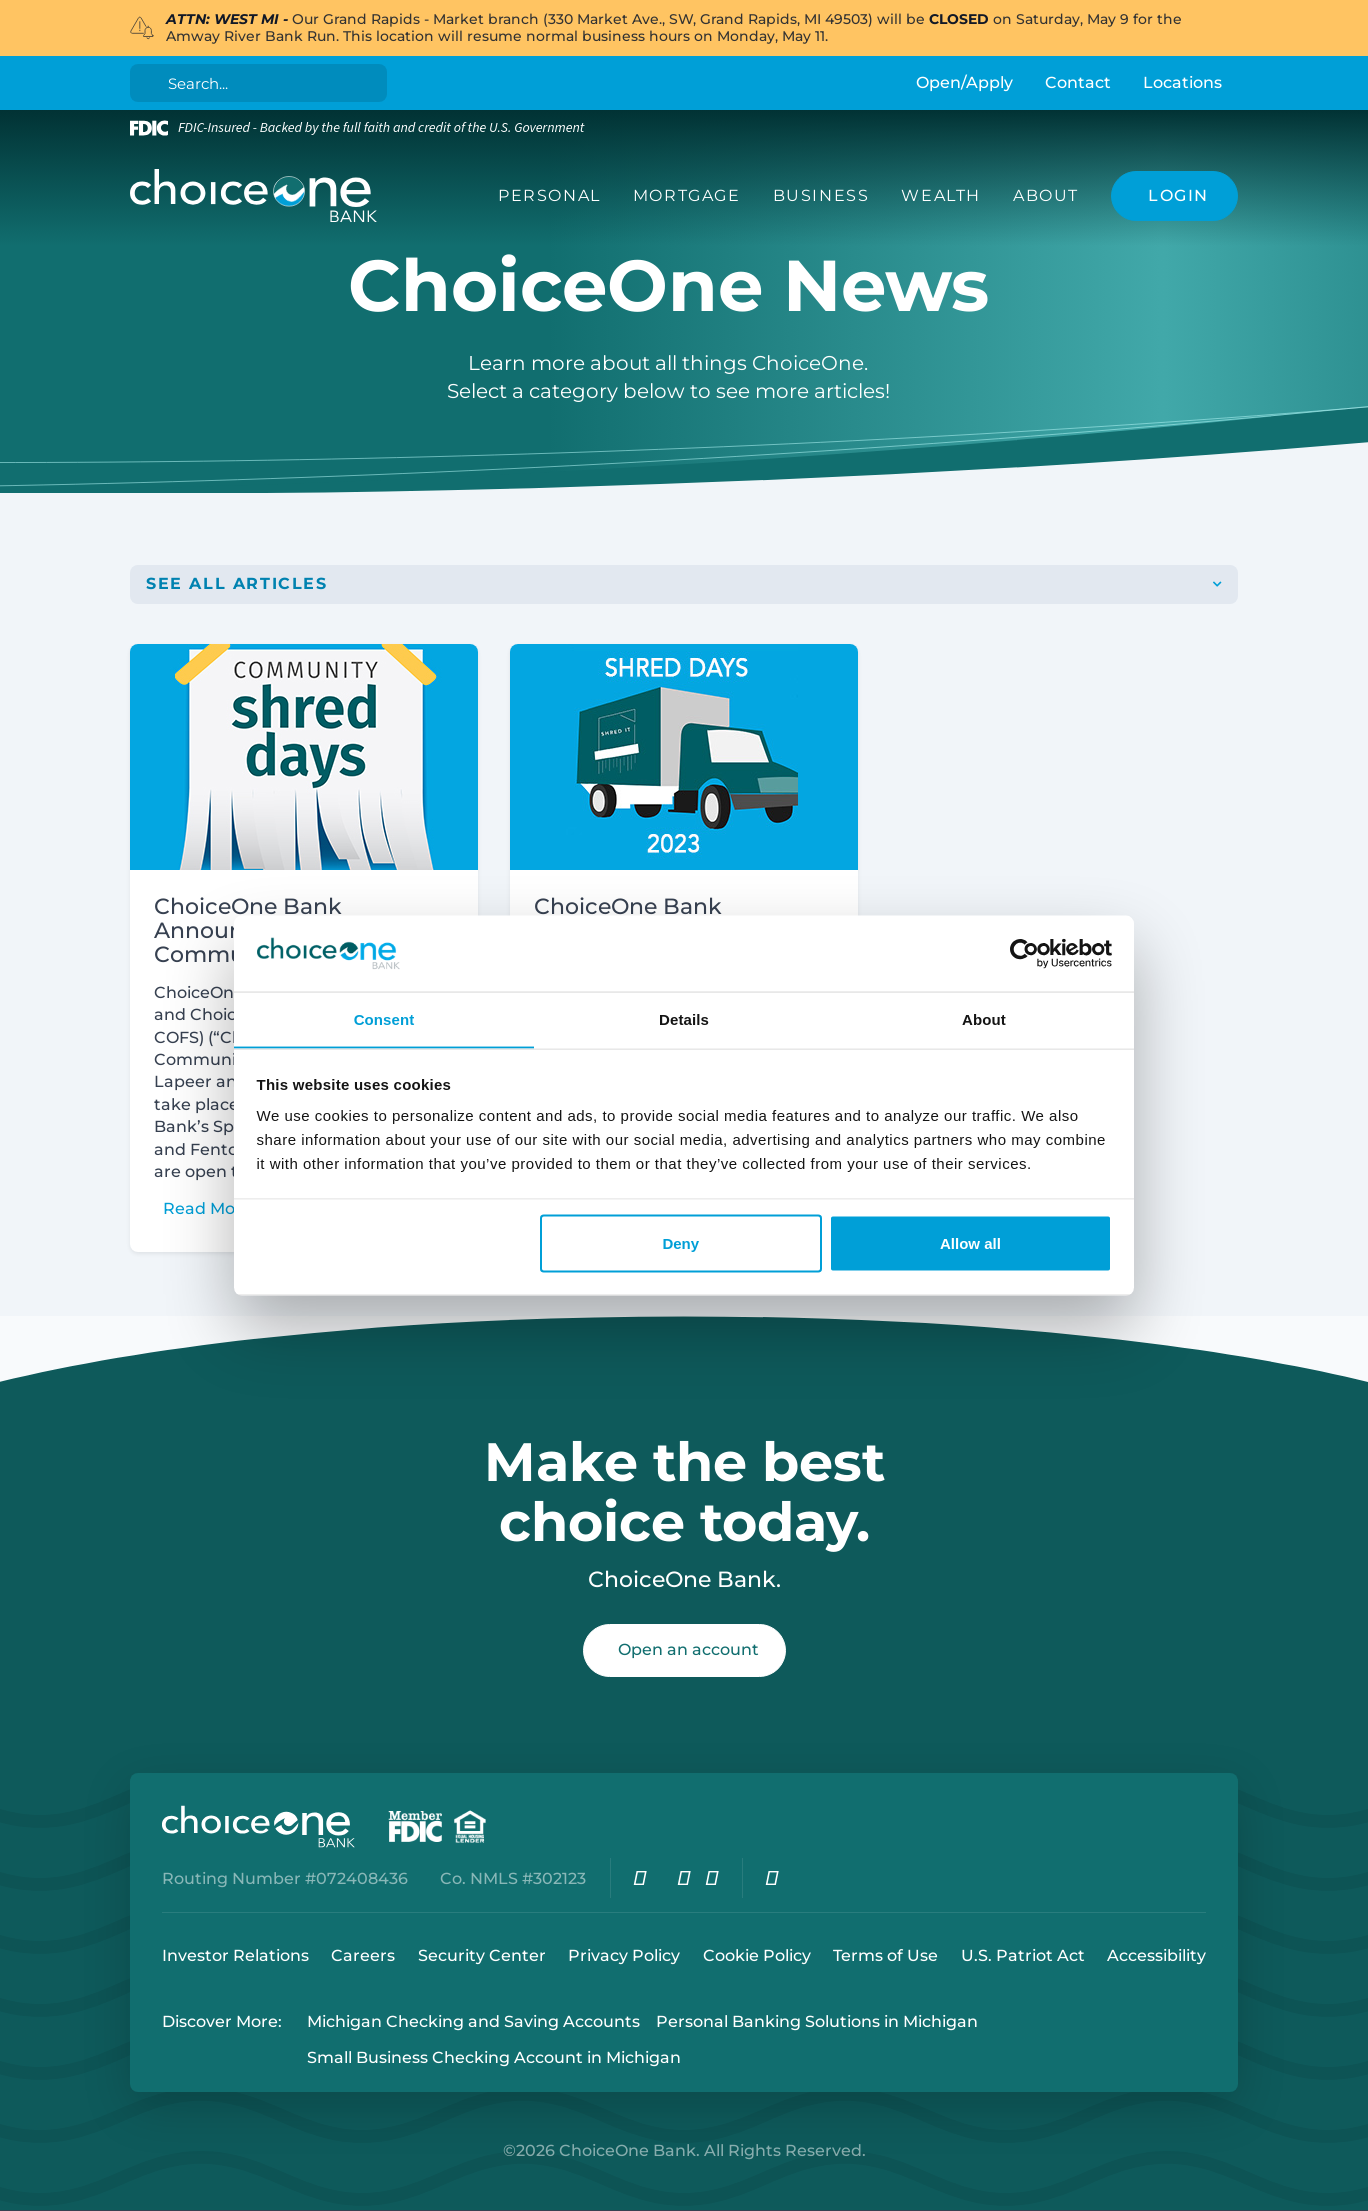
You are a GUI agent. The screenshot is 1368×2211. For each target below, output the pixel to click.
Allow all (970, 1243)
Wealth (941, 195)
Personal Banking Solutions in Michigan (817, 2022)
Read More (207, 1209)
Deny (680, 1243)
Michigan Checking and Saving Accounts (473, 2022)
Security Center (482, 1955)
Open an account (688, 1650)
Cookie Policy (757, 1955)
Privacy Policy (624, 1955)
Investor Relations (235, 1955)
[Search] (262, 83)
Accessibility (1156, 1955)
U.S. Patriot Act (1023, 1955)
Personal (549, 195)
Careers (363, 1955)
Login (15, 2196)
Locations (1182, 82)
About (1046, 195)
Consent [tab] (384, 1018)
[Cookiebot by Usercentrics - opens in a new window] (1024, 953)
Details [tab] (684, 1018)
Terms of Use (885, 1955)
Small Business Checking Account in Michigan (494, 2058)
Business (821, 195)
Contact (1078, 82)
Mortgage (687, 195)
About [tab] (984, 1018)
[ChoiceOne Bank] (254, 196)
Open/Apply (964, 82)
